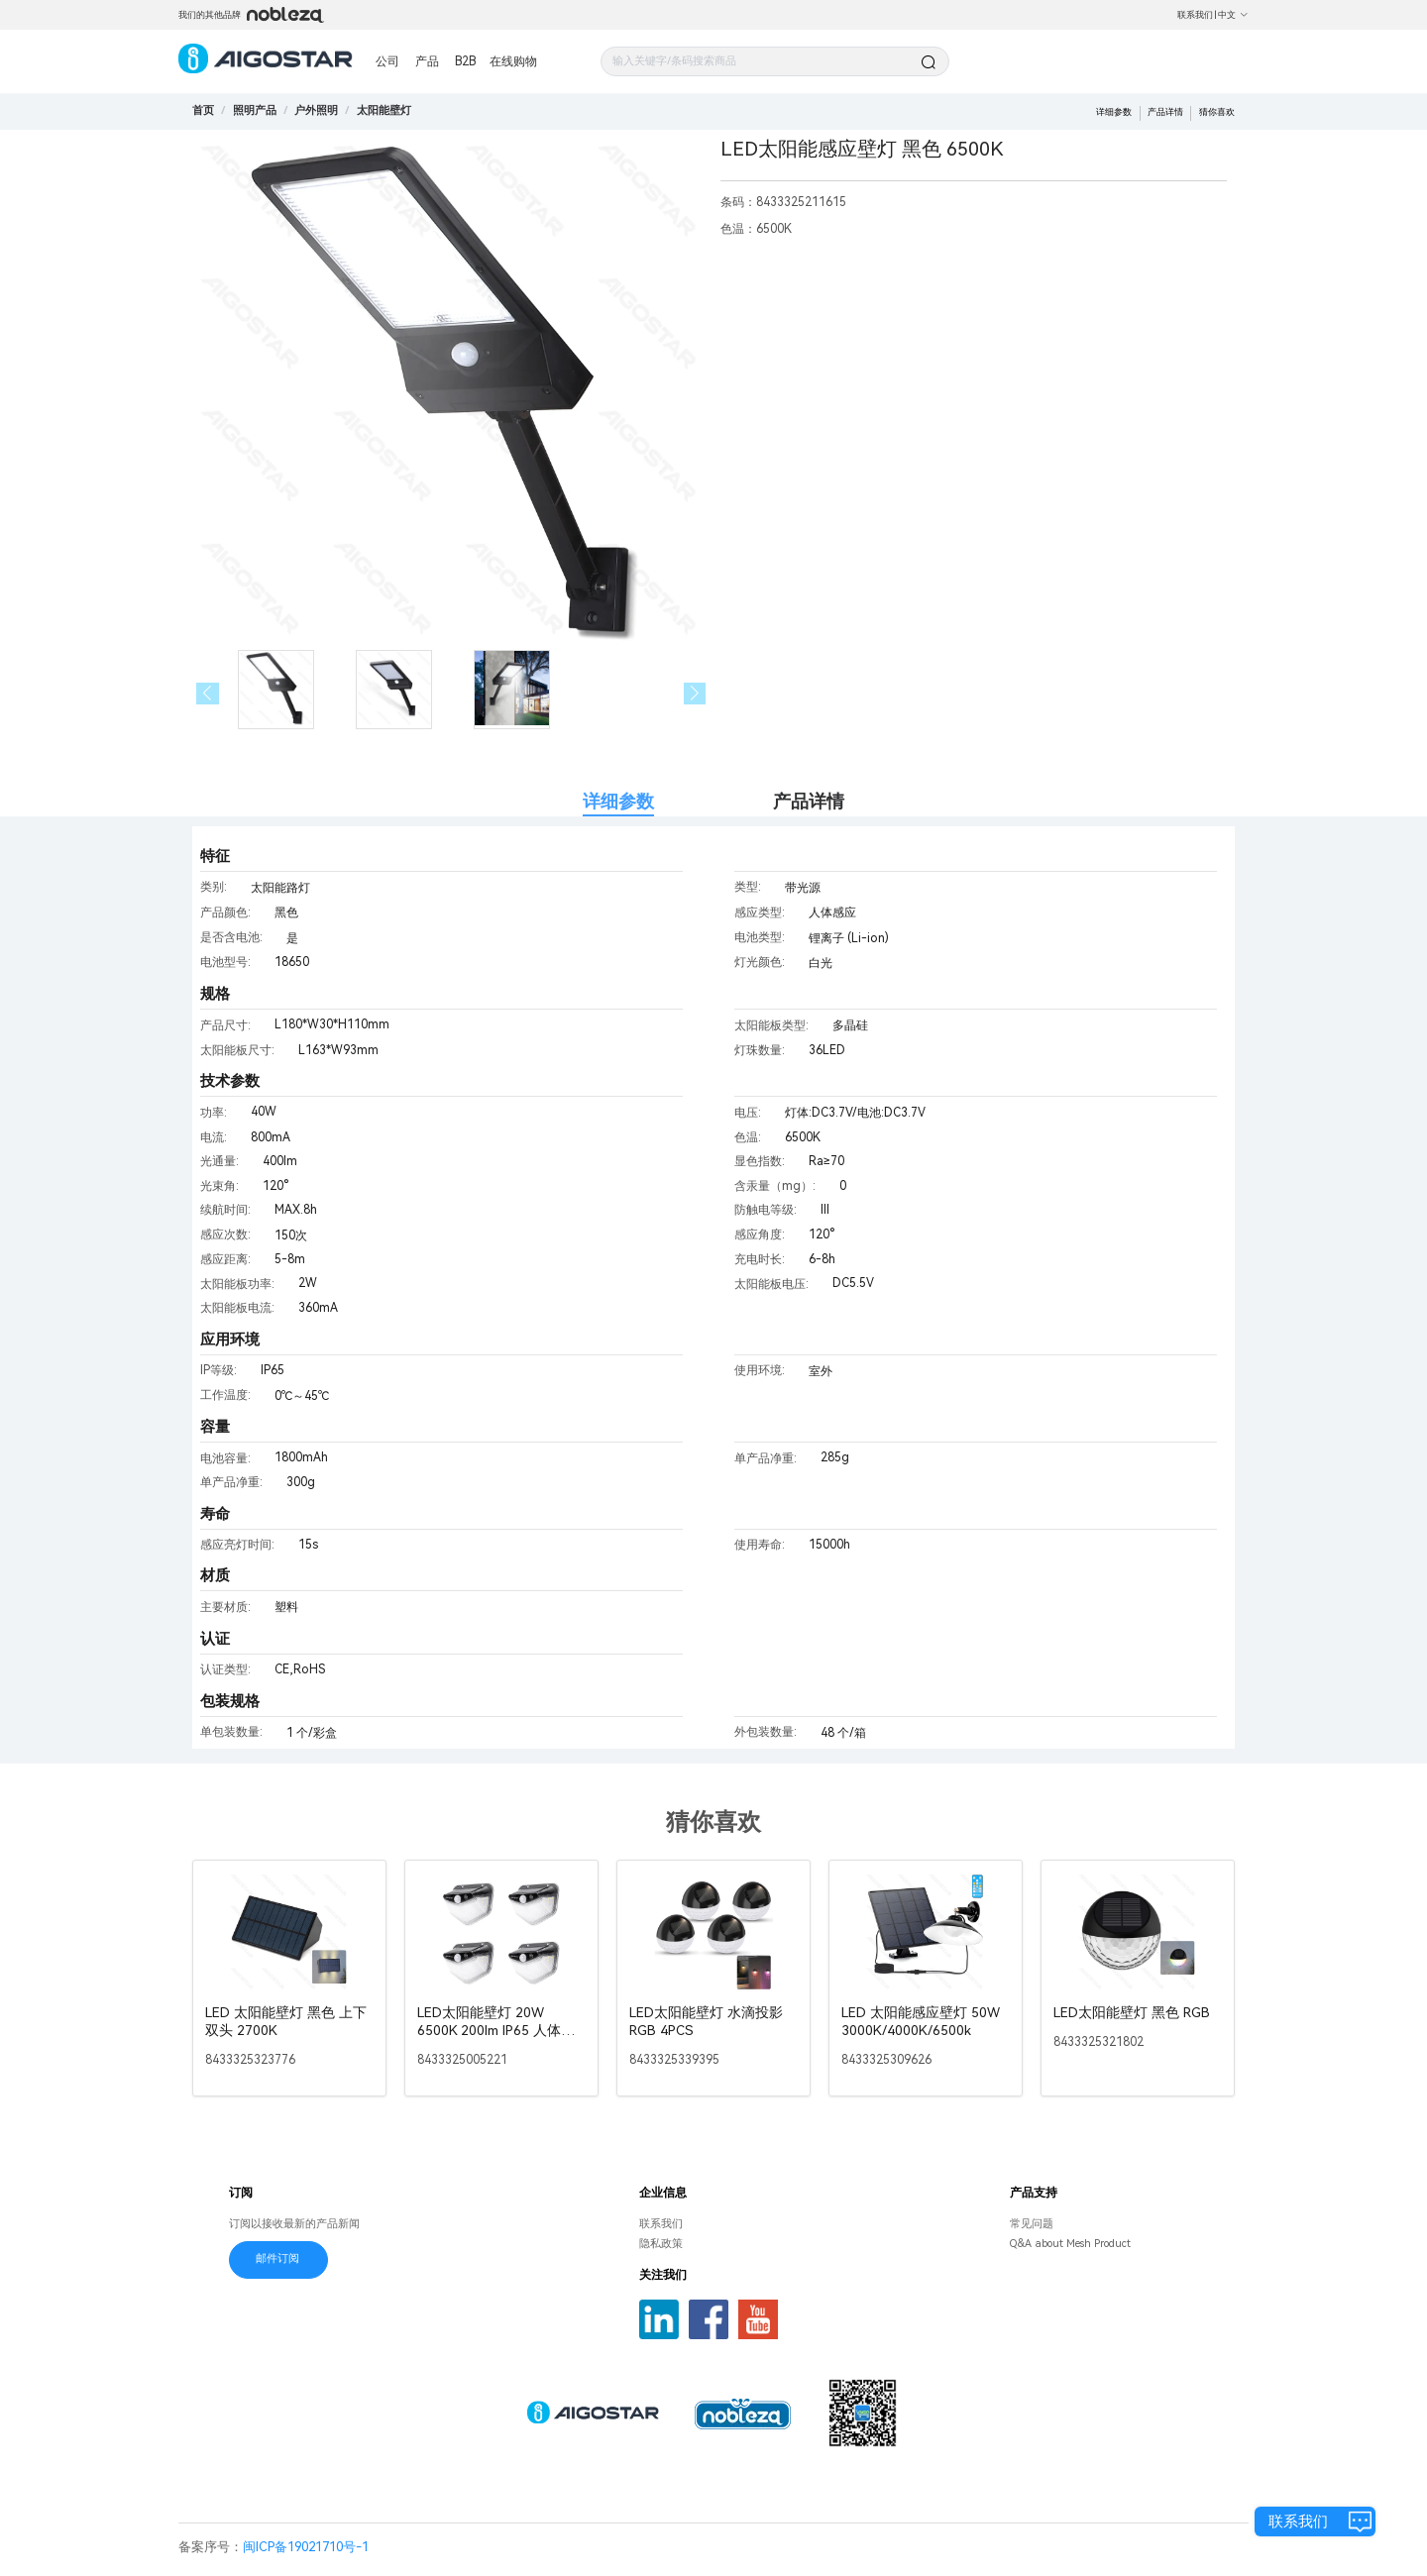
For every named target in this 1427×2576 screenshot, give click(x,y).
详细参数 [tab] (618, 801)
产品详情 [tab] (808, 801)
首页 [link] (203, 110)
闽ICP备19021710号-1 (306, 2546)
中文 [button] (1233, 15)
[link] (254, 110)
